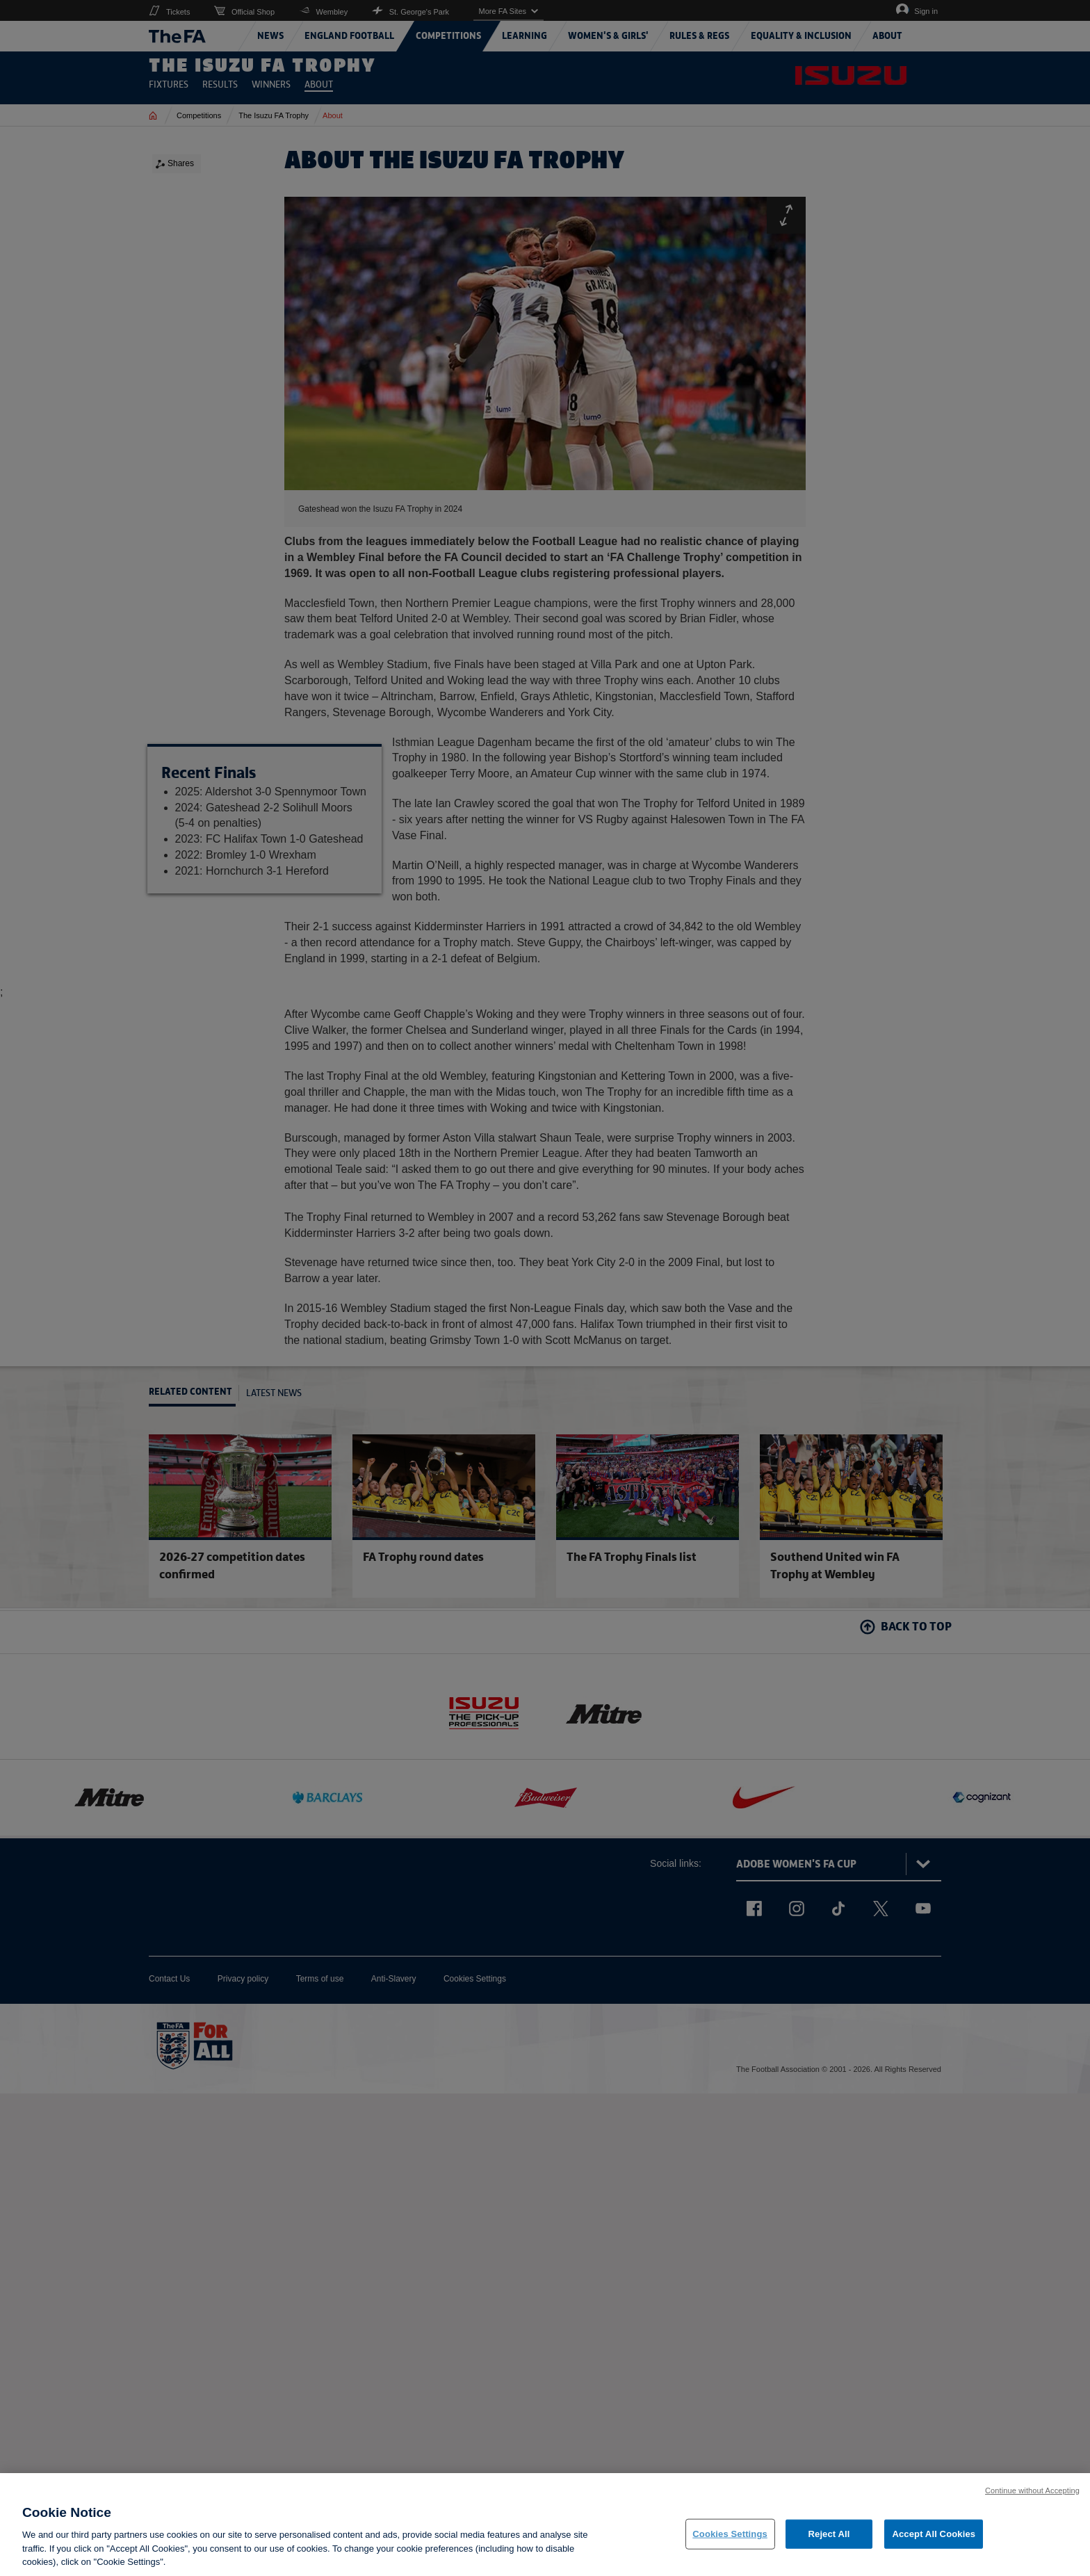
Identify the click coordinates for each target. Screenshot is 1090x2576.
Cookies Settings (729, 2539)
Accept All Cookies (933, 2539)
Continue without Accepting (1032, 2496)
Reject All (829, 2539)
